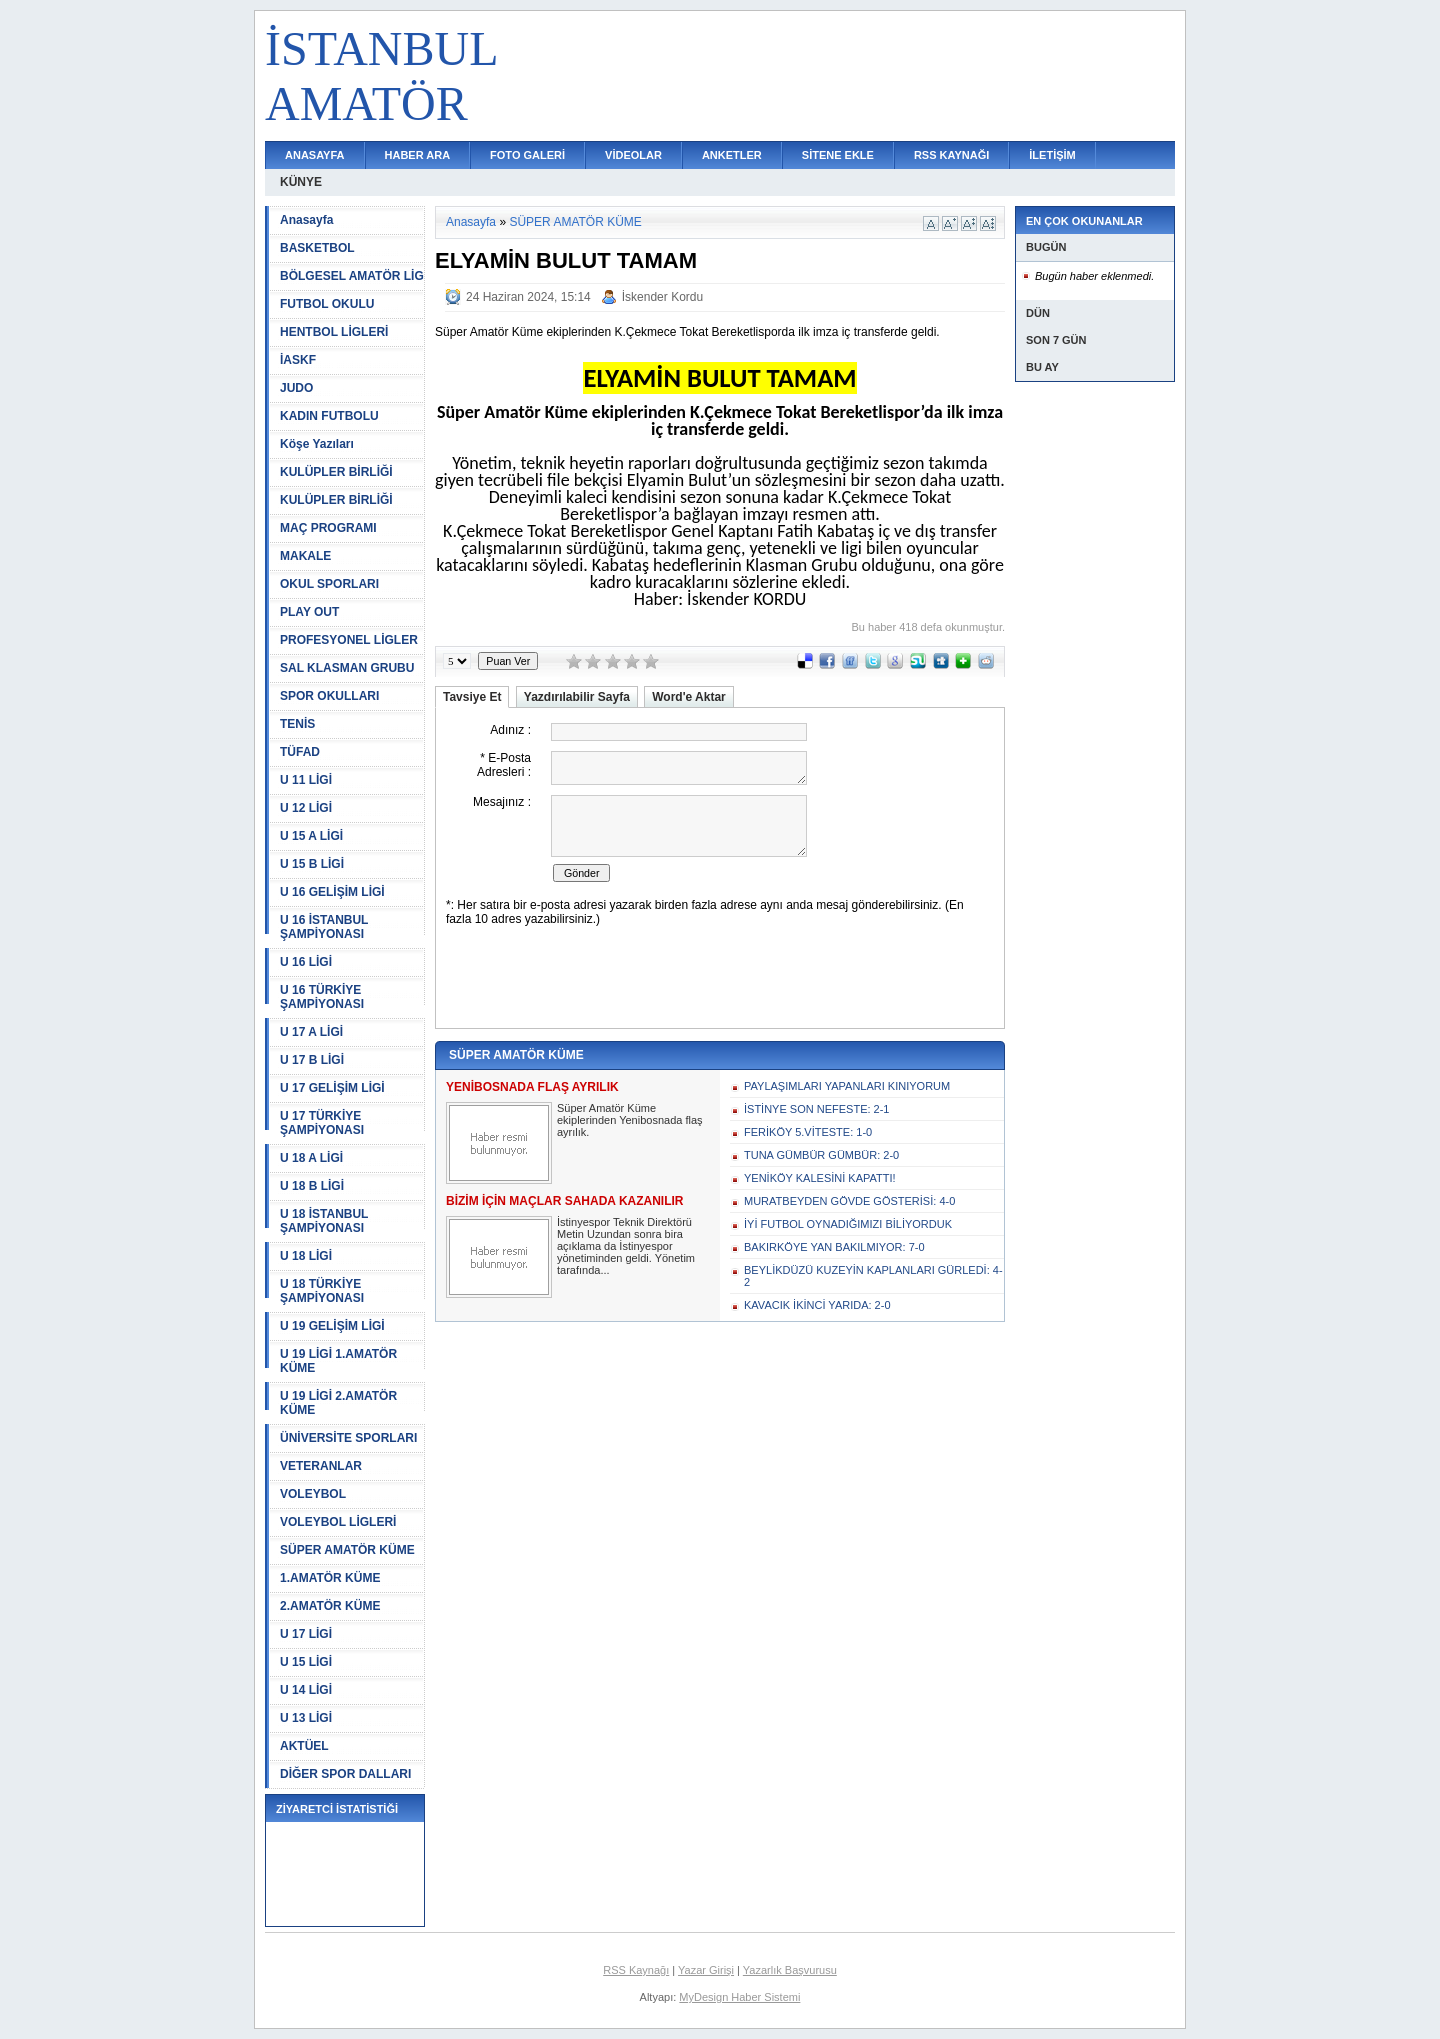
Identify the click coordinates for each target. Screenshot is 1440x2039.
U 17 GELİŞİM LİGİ (332, 1088)
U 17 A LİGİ (311, 1032)
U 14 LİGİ (306, 1690)
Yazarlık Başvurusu (790, 1970)
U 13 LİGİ (306, 1718)
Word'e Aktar (689, 697)
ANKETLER (732, 155)
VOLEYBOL (313, 1494)
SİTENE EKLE (838, 155)
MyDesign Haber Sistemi (739, 1997)
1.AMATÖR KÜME (330, 1578)
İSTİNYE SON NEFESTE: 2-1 (816, 1109)
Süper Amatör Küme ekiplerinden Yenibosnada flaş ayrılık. (630, 1120)
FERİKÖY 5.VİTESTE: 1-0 (808, 1132)
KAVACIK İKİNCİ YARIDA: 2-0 (817, 1305)
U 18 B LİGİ (312, 1186)
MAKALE (305, 556)
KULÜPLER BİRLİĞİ (336, 472)
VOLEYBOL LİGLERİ (338, 1522)
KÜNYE (301, 182)
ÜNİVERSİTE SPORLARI (348, 1438)
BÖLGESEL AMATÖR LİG (352, 276)
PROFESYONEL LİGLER (349, 640)
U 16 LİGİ (306, 962)
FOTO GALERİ (527, 155)
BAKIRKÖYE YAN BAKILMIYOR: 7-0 (834, 1247)
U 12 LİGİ (306, 808)
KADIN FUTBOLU (329, 416)
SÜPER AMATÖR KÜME (347, 1550)
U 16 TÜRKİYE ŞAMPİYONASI (322, 997)
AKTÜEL (304, 1746)
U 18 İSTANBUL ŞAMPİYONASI (324, 1221)
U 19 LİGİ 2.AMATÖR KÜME (338, 1403)
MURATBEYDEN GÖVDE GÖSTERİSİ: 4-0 (849, 1201)
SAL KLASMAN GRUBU (347, 668)
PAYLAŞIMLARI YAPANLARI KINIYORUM (847, 1086)
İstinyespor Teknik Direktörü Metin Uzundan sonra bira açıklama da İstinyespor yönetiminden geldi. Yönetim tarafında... (626, 1246)
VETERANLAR (321, 1466)
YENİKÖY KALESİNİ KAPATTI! (820, 1178)
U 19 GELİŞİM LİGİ (332, 1326)
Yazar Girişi (706, 1970)
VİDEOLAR (633, 155)
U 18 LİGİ (306, 1256)
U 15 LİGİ (306, 1662)
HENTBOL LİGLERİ (334, 332)
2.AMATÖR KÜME (330, 1606)
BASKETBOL (317, 248)
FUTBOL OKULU (327, 304)
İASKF (298, 360)
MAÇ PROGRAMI (328, 528)
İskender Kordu (662, 297)
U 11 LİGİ (306, 780)
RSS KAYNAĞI (951, 155)
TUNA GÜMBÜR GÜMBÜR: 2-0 (821, 1155)
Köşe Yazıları (317, 444)
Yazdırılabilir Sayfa (577, 697)
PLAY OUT (309, 612)
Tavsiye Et (472, 697)
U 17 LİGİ (306, 1634)
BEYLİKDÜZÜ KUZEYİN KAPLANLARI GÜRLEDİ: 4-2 (873, 1276)
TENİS (297, 724)
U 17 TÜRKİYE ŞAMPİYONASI (322, 1123)
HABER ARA (418, 155)
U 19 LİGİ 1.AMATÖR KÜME (338, 1361)
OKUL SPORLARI (329, 584)
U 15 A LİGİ (311, 836)
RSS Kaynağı (636, 1970)
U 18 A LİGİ (311, 1158)
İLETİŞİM (1052, 155)
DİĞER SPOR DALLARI (345, 1774)
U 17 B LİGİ (312, 1060)
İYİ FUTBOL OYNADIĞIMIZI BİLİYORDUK (848, 1224)
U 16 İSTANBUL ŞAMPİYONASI (324, 927)
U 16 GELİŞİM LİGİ (332, 892)
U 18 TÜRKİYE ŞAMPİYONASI (322, 1291)
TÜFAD (300, 752)
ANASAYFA (315, 155)
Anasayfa (306, 220)
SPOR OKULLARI (329, 696)
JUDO (296, 388)
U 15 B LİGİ (312, 864)
